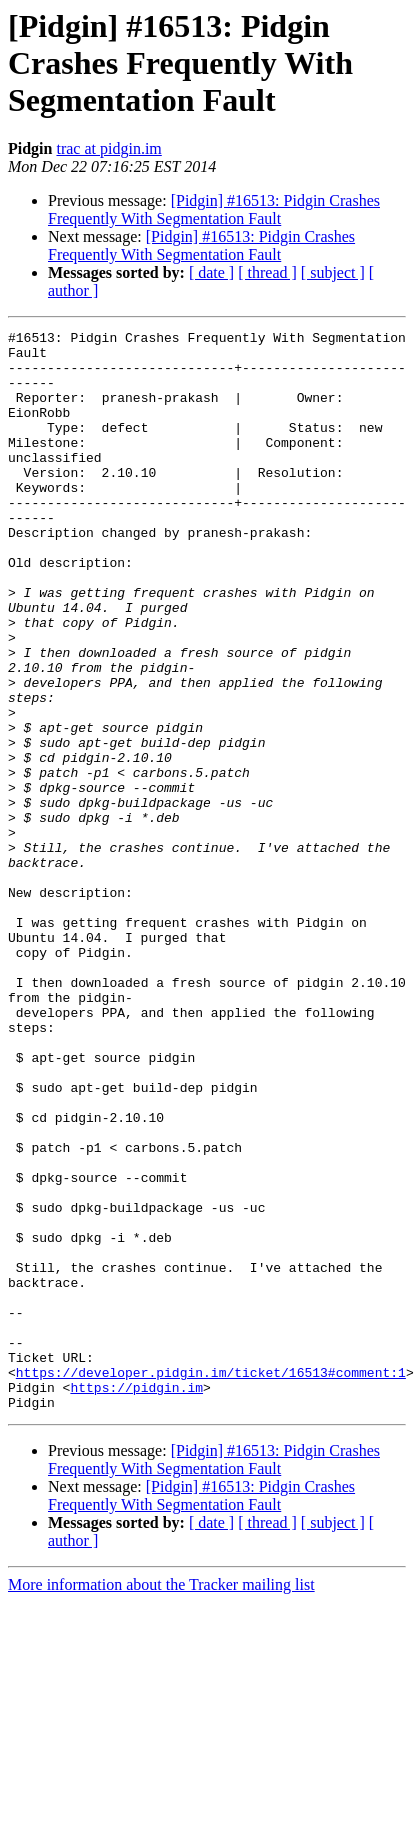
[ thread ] (267, 272)
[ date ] (211, 272)
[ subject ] (333, 272)
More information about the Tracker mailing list (161, 1800)
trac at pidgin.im (108, 148)
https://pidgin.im (136, 1600)
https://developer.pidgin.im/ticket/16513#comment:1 (211, 1582)
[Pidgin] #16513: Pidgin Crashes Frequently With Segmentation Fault (214, 209)
